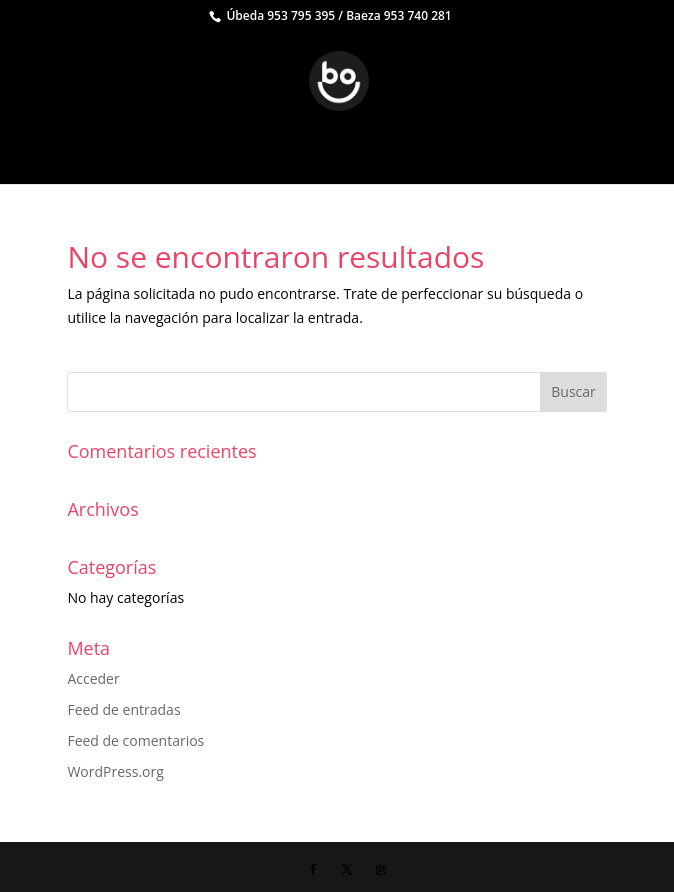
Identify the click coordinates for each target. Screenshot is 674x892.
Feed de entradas (123, 709)
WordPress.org (115, 771)
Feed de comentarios (135, 740)
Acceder (93, 678)
